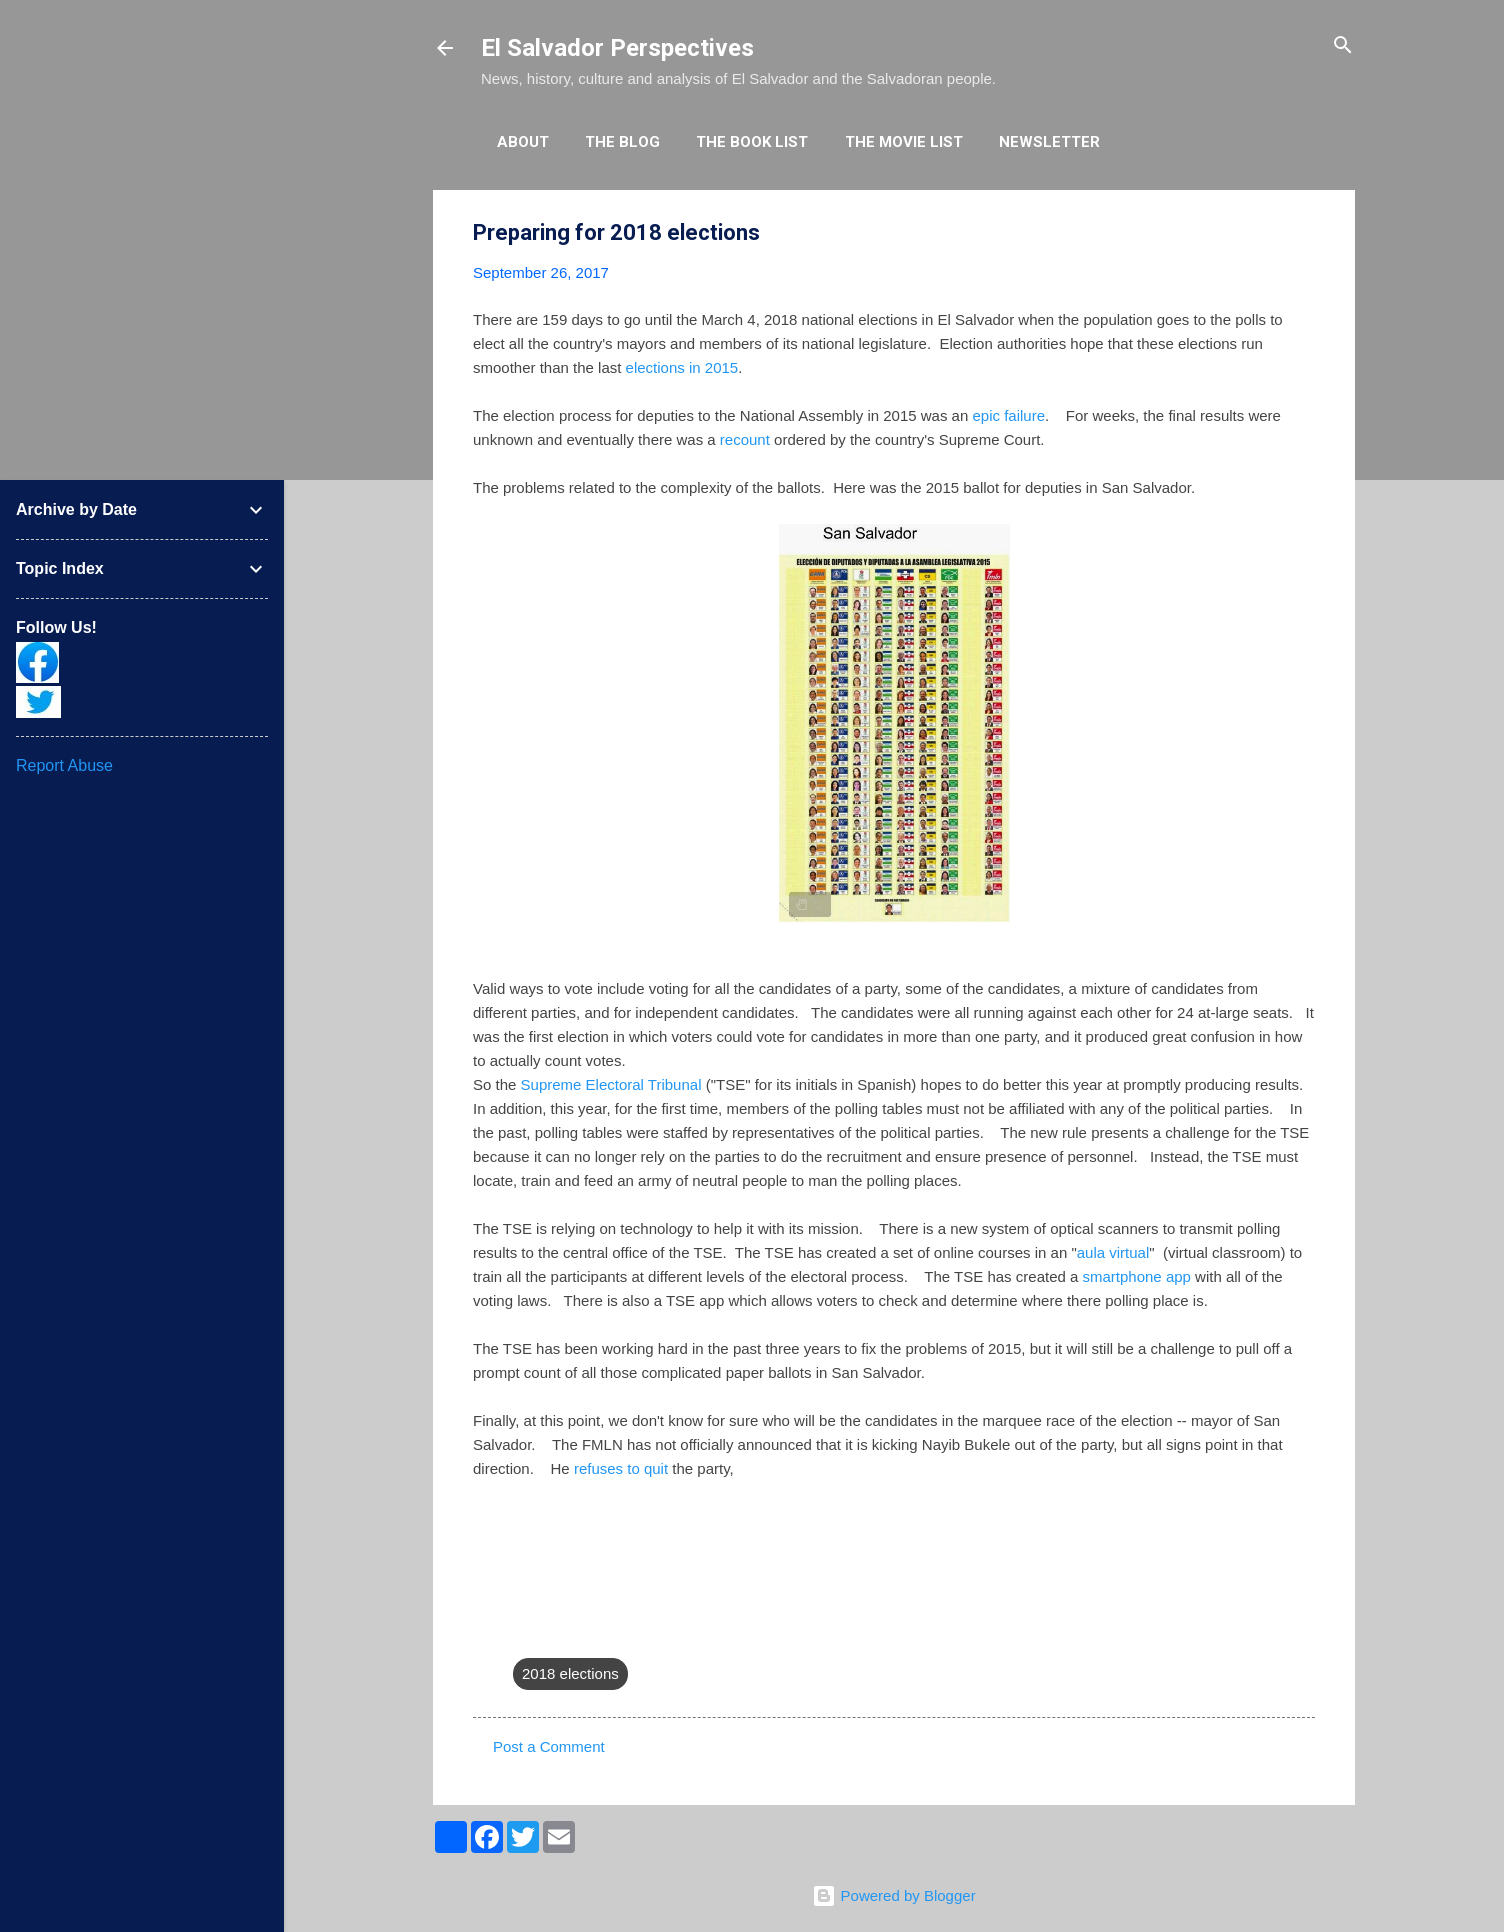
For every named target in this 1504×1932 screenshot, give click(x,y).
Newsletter (1049, 142)
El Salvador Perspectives (617, 48)
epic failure (1008, 415)
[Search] (1343, 46)
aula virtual (1113, 1252)
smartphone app (1137, 1276)
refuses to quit (619, 1468)
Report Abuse (64, 765)
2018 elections (570, 1673)
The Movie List (904, 142)
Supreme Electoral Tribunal (611, 1084)
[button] (1303, 233)
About (523, 142)
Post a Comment (549, 1746)
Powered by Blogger (893, 1895)
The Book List (752, 142)
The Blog (622, 142)
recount (745, 439)
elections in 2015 (682, 367)
